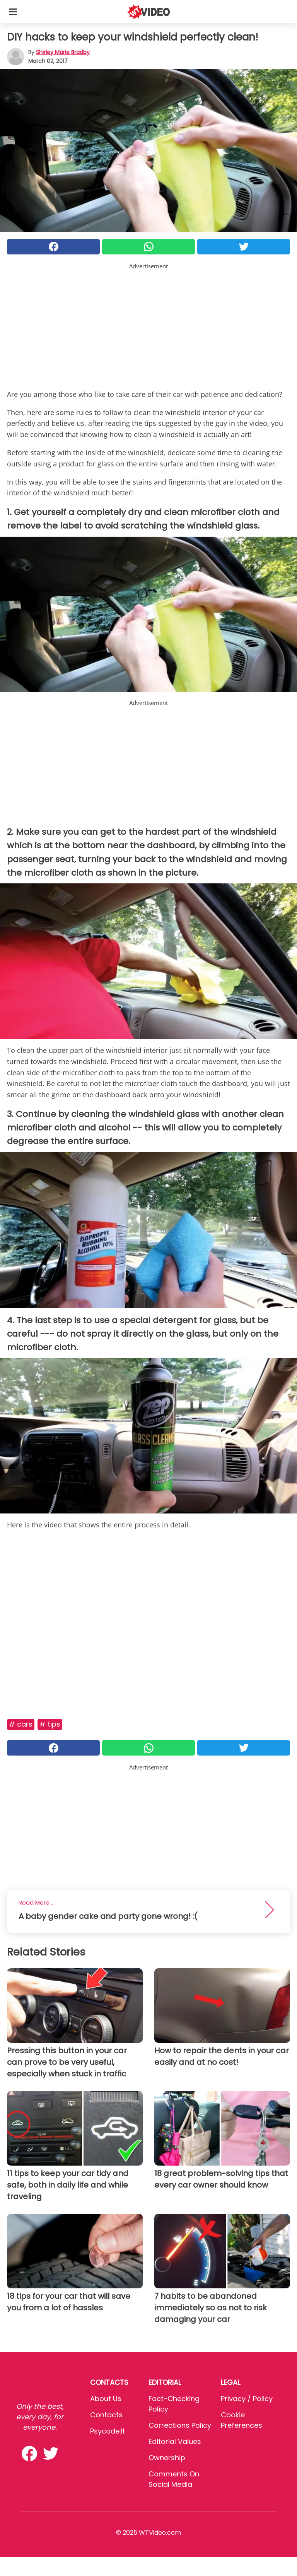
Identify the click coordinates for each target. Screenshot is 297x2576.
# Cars (20, 1724)
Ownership (166, 2457)
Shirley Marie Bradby (63, 52)
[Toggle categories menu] (13, 11)
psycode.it (107, 2431)
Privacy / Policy (247, 2398)
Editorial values (174, 2441)
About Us (105, 2398)
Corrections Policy (179, 2425)
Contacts (106, 2415)
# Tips (49, 1724)
